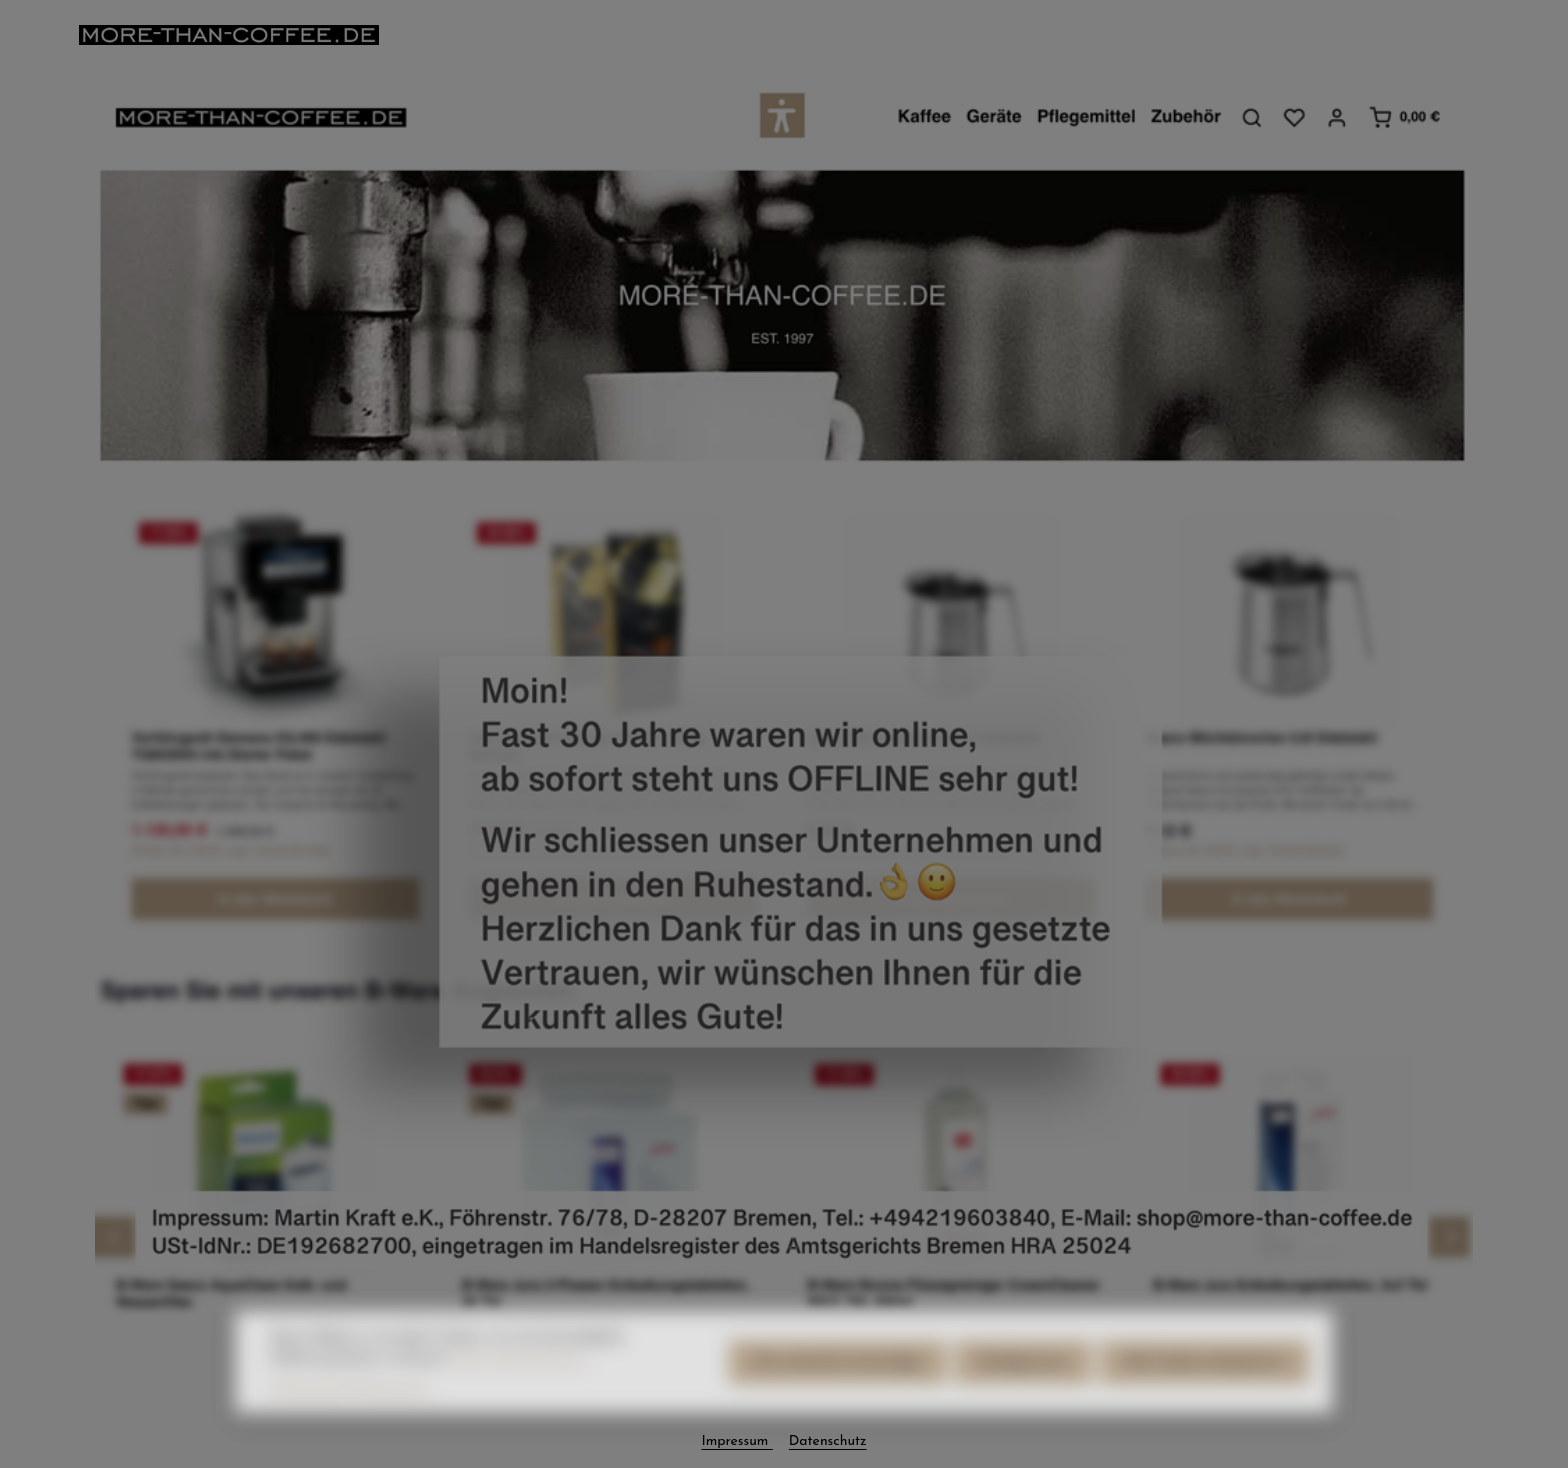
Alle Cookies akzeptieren (1204, 1382)
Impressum (736, 1441)
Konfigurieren (1023, 1382)
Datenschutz (828, 1441)
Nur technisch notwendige (837, 1382)
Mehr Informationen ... (523, 1378)
